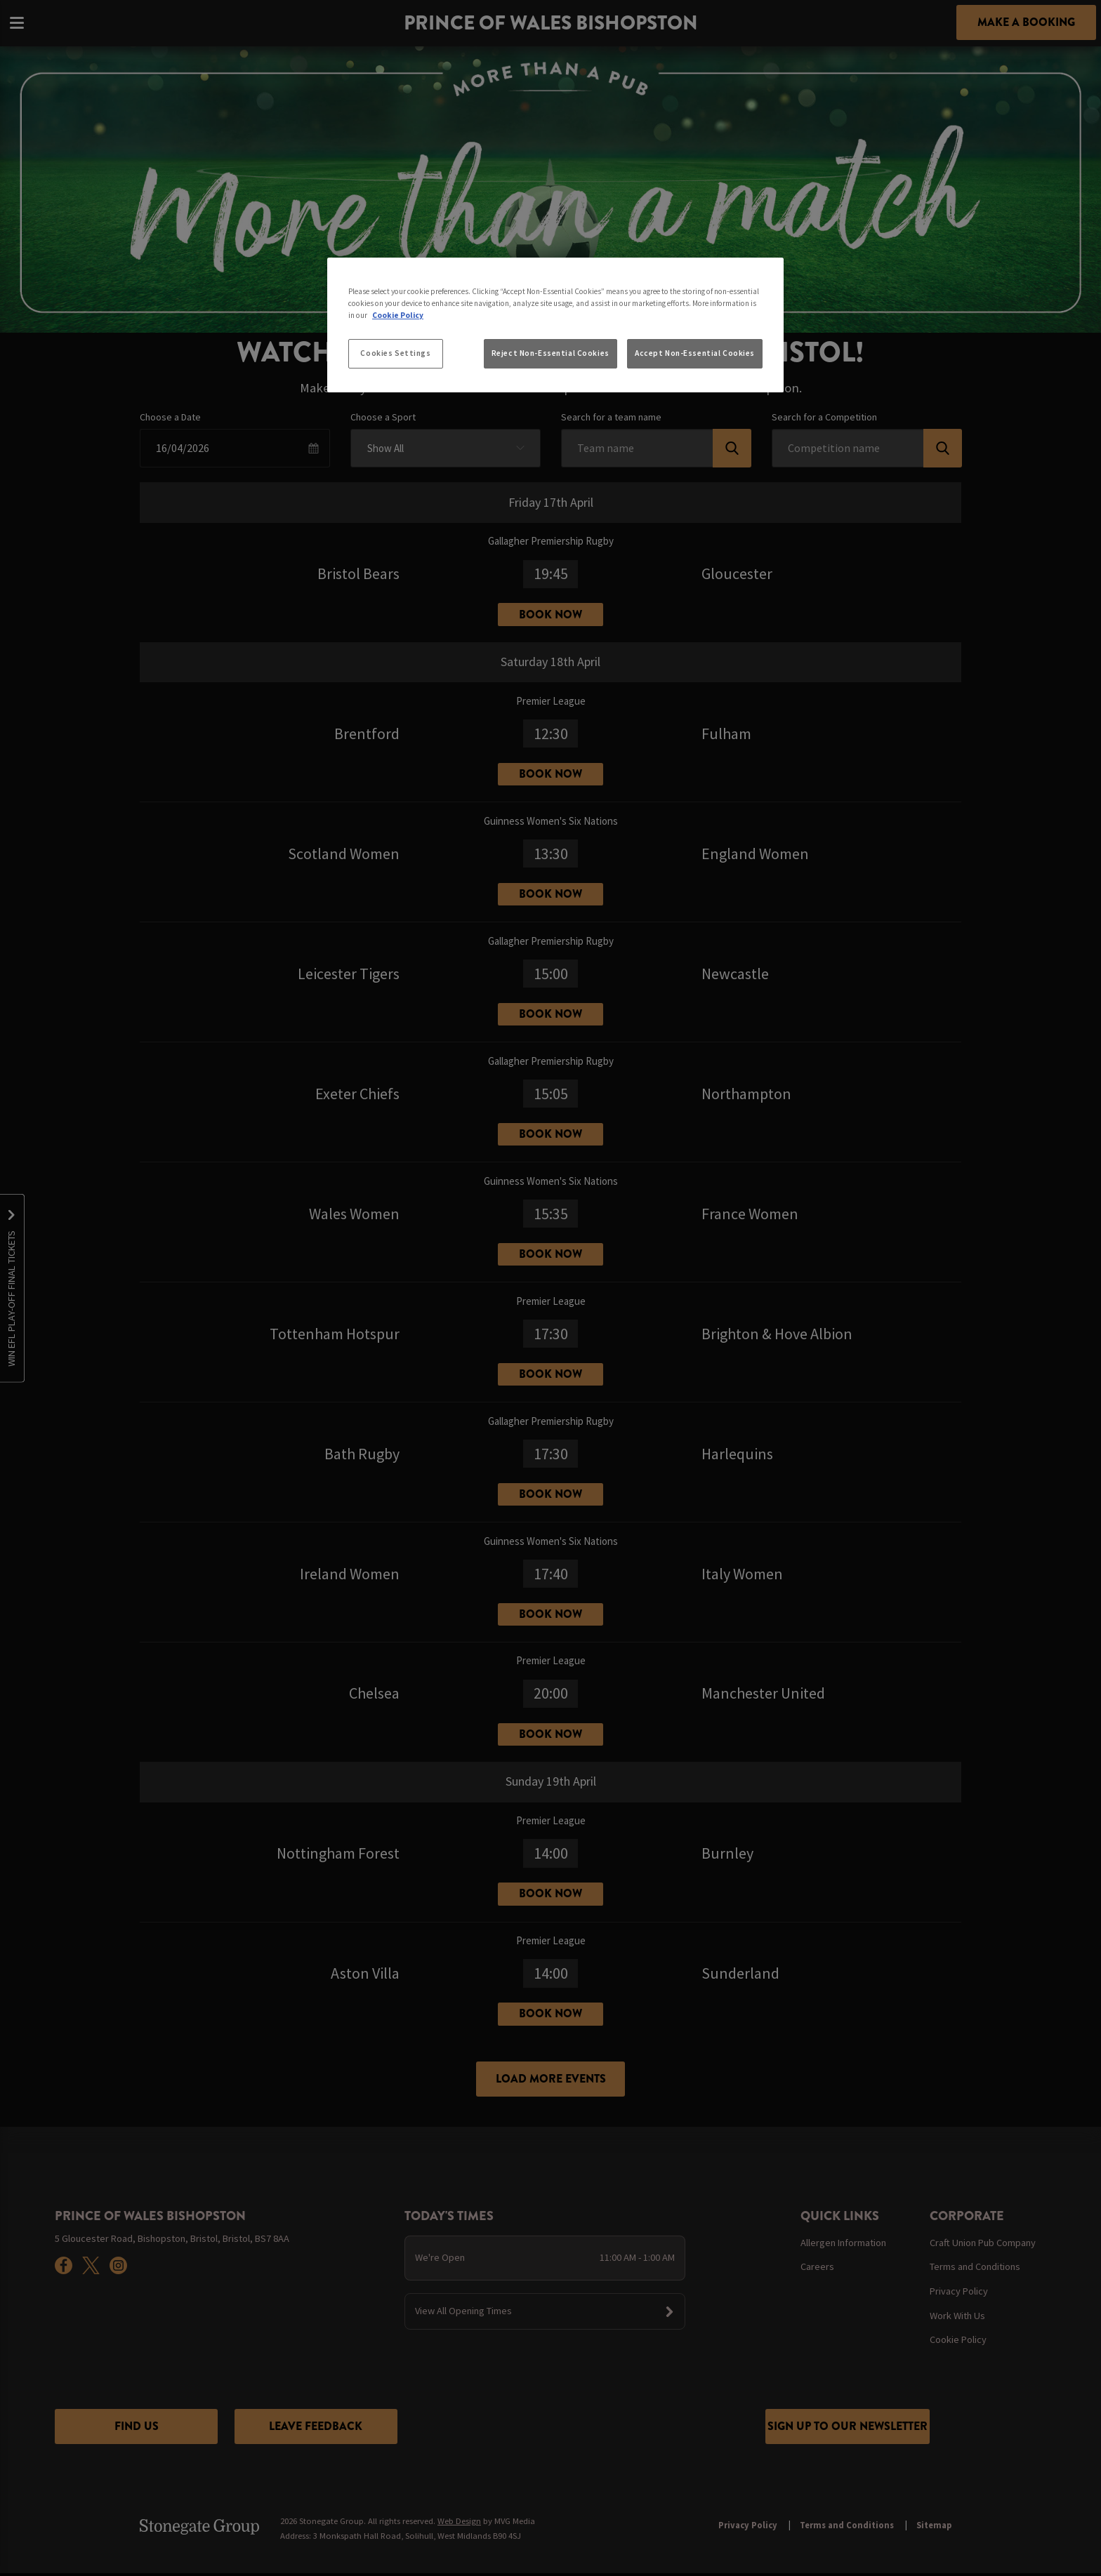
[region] (555, 325)
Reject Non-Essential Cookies (550, 353)
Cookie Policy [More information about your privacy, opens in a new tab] (397, 315)
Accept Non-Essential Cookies (695, 353)
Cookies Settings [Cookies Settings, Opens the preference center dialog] (395, 353)
